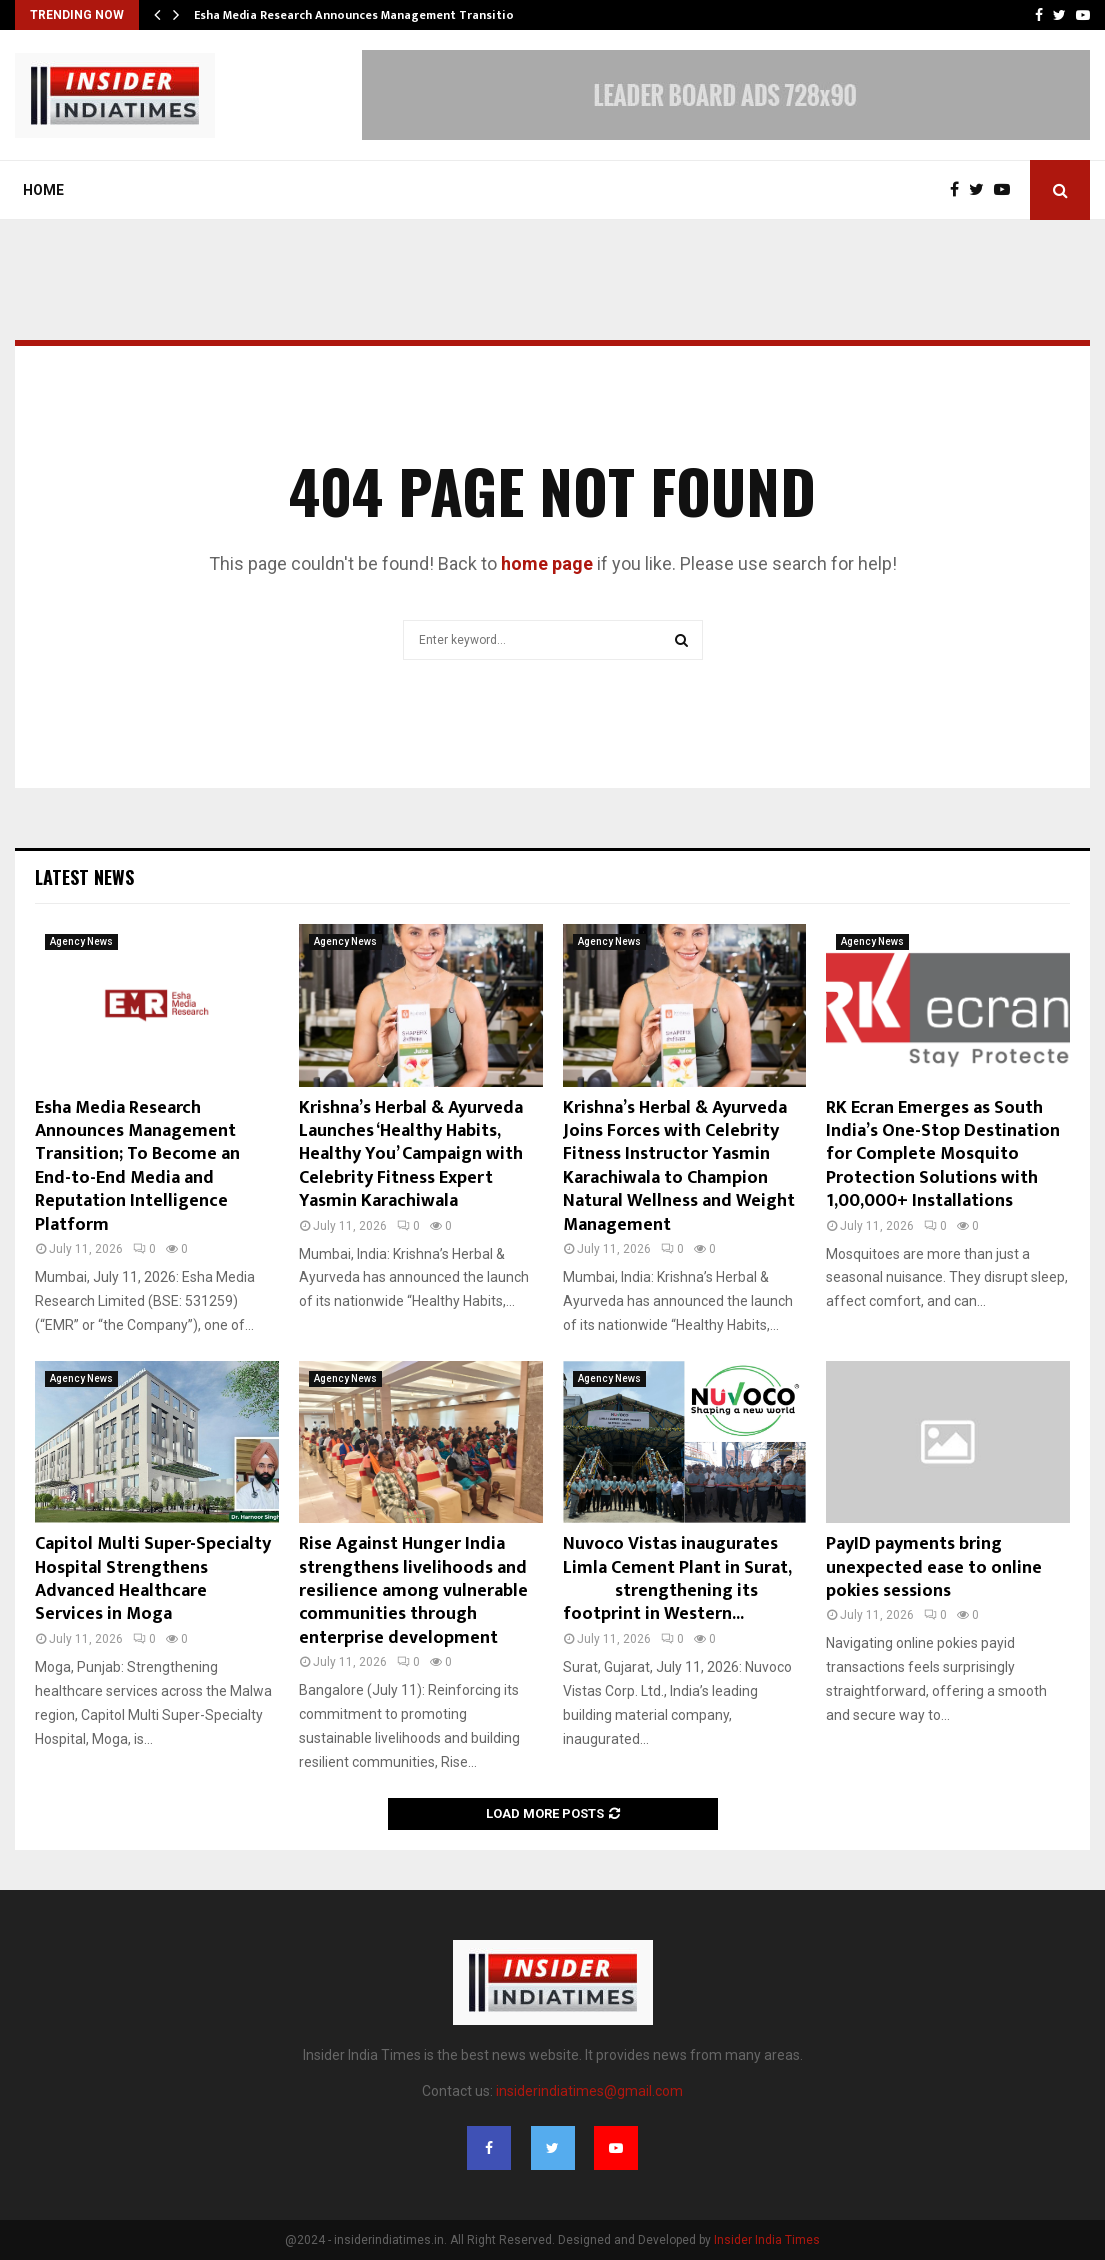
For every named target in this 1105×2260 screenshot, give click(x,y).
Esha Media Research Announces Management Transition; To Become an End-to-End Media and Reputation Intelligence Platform (137, 1166)
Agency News (81, 941)
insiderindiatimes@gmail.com (589, 2091)
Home (43, 190)
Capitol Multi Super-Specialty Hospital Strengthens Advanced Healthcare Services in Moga (153, 1579)
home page (547, 563)
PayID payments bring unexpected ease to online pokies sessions (934, 1567)
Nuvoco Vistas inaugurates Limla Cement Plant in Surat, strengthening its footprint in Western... (681, 1579)
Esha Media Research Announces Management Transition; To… (373, 15)
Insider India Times (767, 2240)
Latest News (84, 877)
